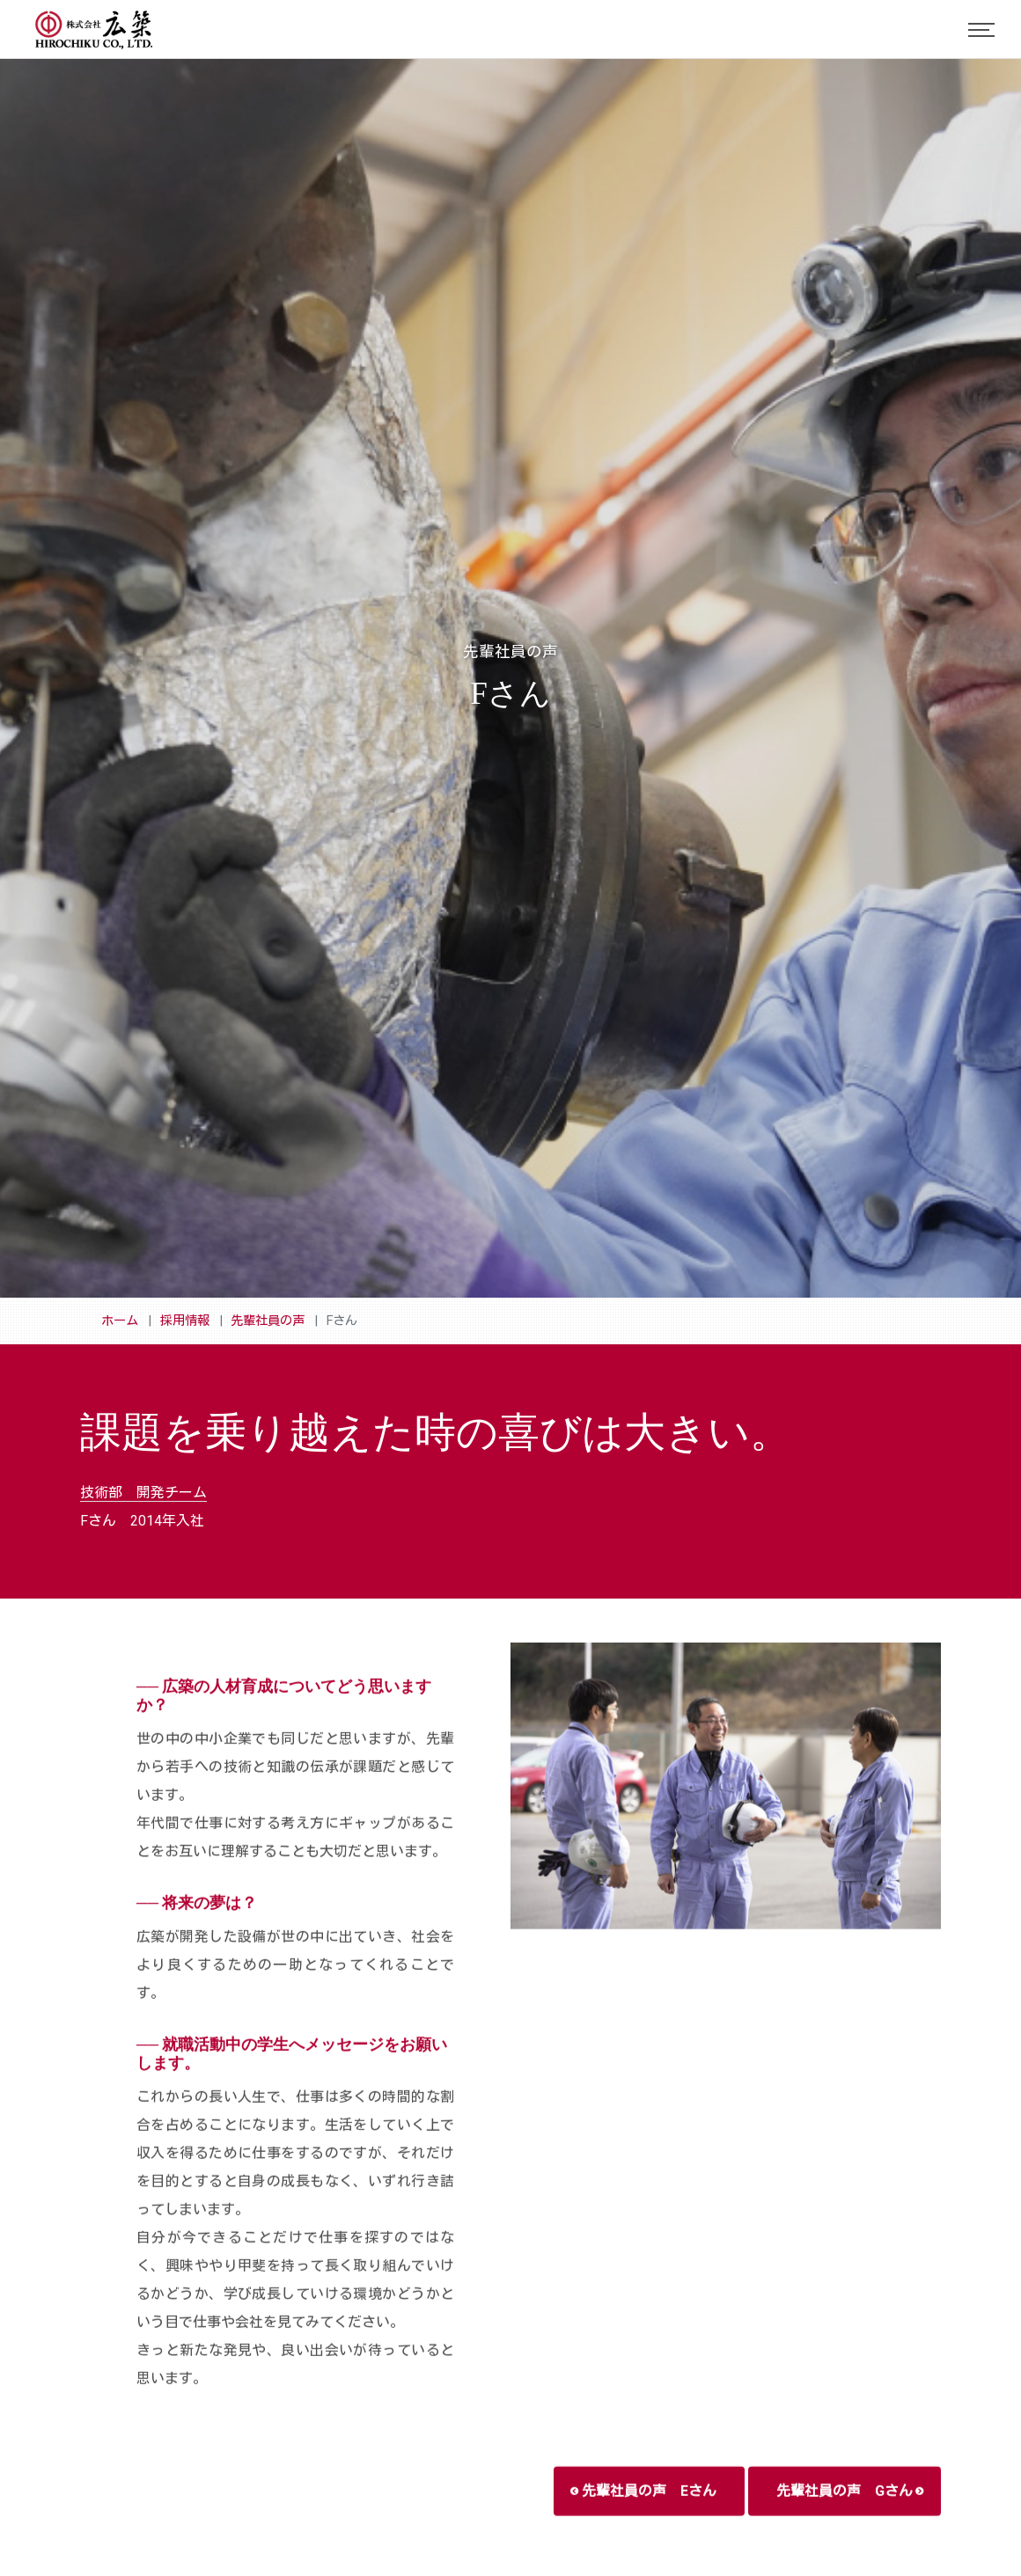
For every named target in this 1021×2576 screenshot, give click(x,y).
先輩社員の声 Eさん (643, 2523)
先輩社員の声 (268, 1321)
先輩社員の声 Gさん (850, 2523)
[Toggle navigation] (981, 30)
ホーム (119, 1321)
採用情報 (184, 1321)
